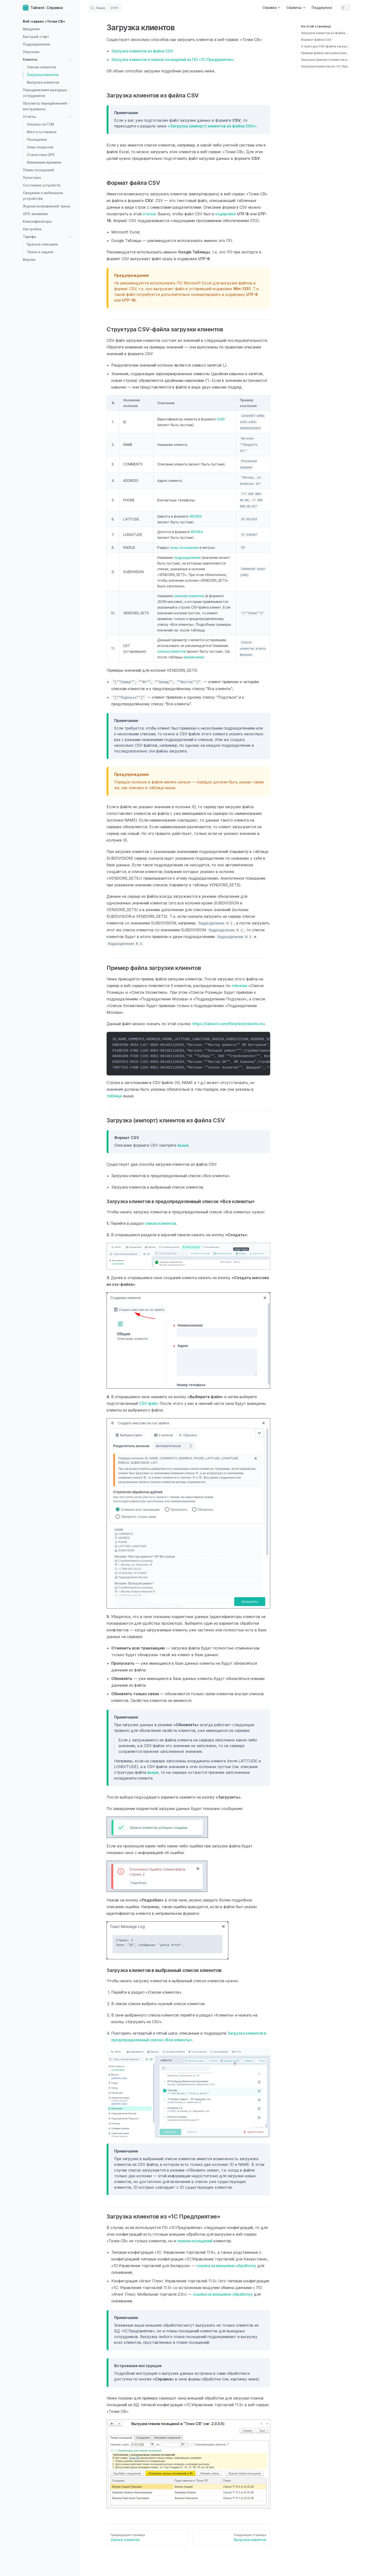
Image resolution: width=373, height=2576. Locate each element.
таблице (114, 1096)
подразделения (187, 557)
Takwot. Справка (43, 7)
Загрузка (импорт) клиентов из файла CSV (325, 59)
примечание (193, 657)
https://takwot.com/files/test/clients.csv (228, 1023)
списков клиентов (189, 596)
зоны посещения (184, 547)
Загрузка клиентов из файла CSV (325, 33)
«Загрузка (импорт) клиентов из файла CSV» (212, 126)
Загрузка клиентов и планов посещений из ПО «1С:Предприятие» (172, 59)
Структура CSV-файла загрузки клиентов (325, 46)
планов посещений (194, 2240)
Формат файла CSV (316, 39)
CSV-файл (148, 1403)
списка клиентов (171, 651)
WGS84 (196, 516)
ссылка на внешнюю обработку (226, 2265)
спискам (239, 985)
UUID (221, 419)
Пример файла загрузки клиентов (325, 53)
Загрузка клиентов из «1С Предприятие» (325, 66)
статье (149, 214)
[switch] (345, 7)
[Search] (105, 7)
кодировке (225, 214)
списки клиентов (160, 1223)
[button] (47, 21)
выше (183, 1145)
